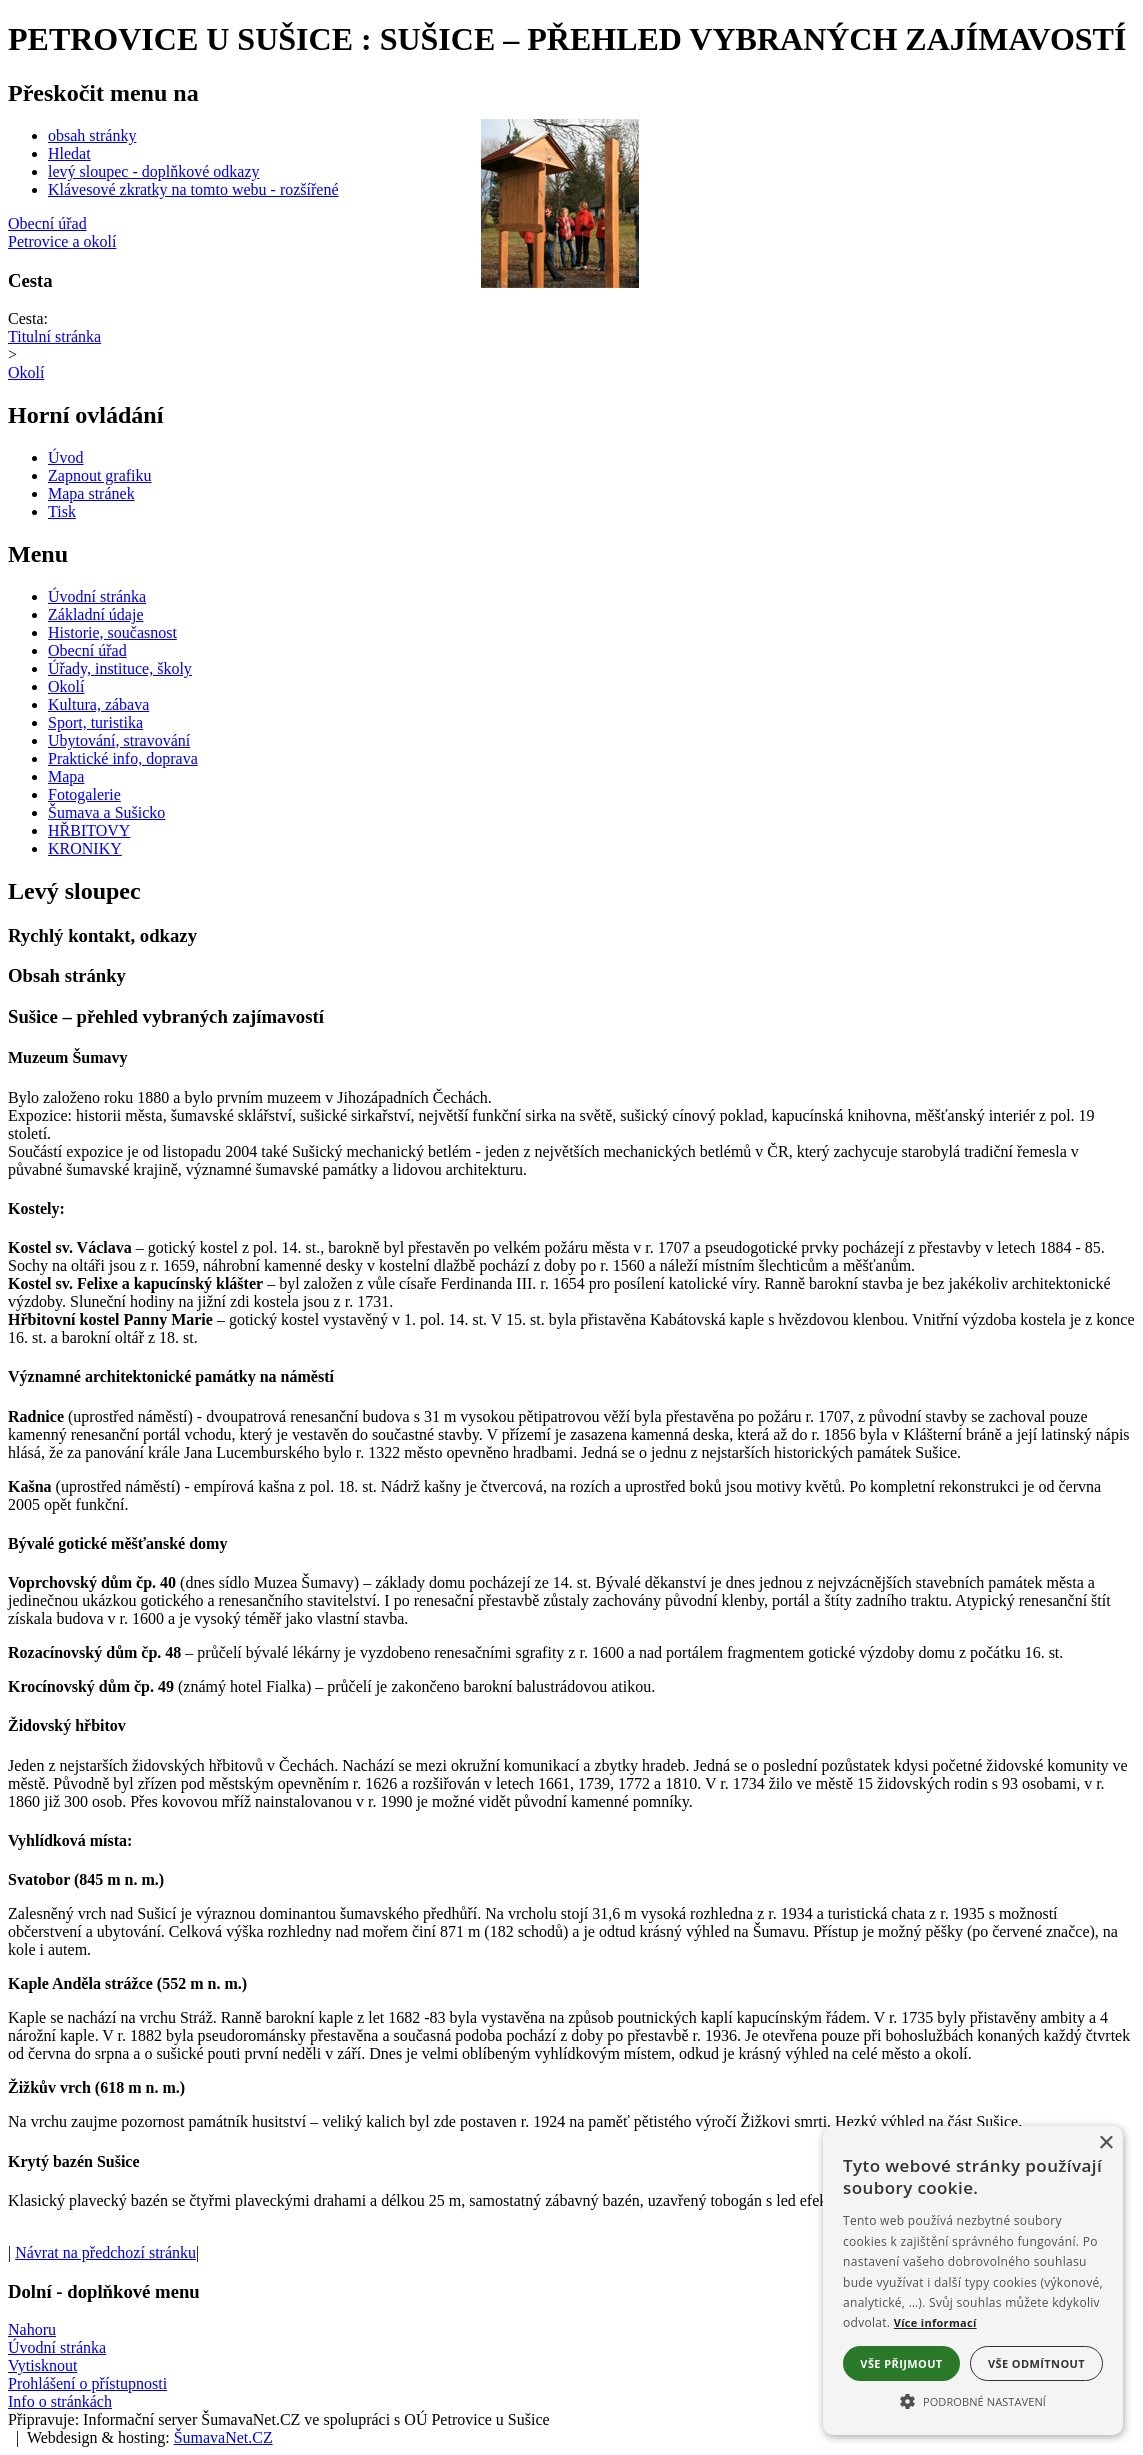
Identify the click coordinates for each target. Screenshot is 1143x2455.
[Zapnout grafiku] (100, 475)
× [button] (1105, 2143)
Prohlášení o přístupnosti (87, 2383)
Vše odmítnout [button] (1036, 2363)
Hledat (69, 153)
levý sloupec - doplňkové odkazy (154, 171)
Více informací (935, 2322)
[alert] (973, 2280)
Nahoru (32, 2329)
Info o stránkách (60, 2401)
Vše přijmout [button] (901, 2363)
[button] (973, 2400)
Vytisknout (42, 2365)
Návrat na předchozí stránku (105, 2252)
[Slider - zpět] (470, 202)
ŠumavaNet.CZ (223, 2437)
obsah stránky (92, 135)
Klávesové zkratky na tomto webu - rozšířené (193, 189)
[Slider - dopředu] (648, 202)
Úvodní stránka (57, 2347)
